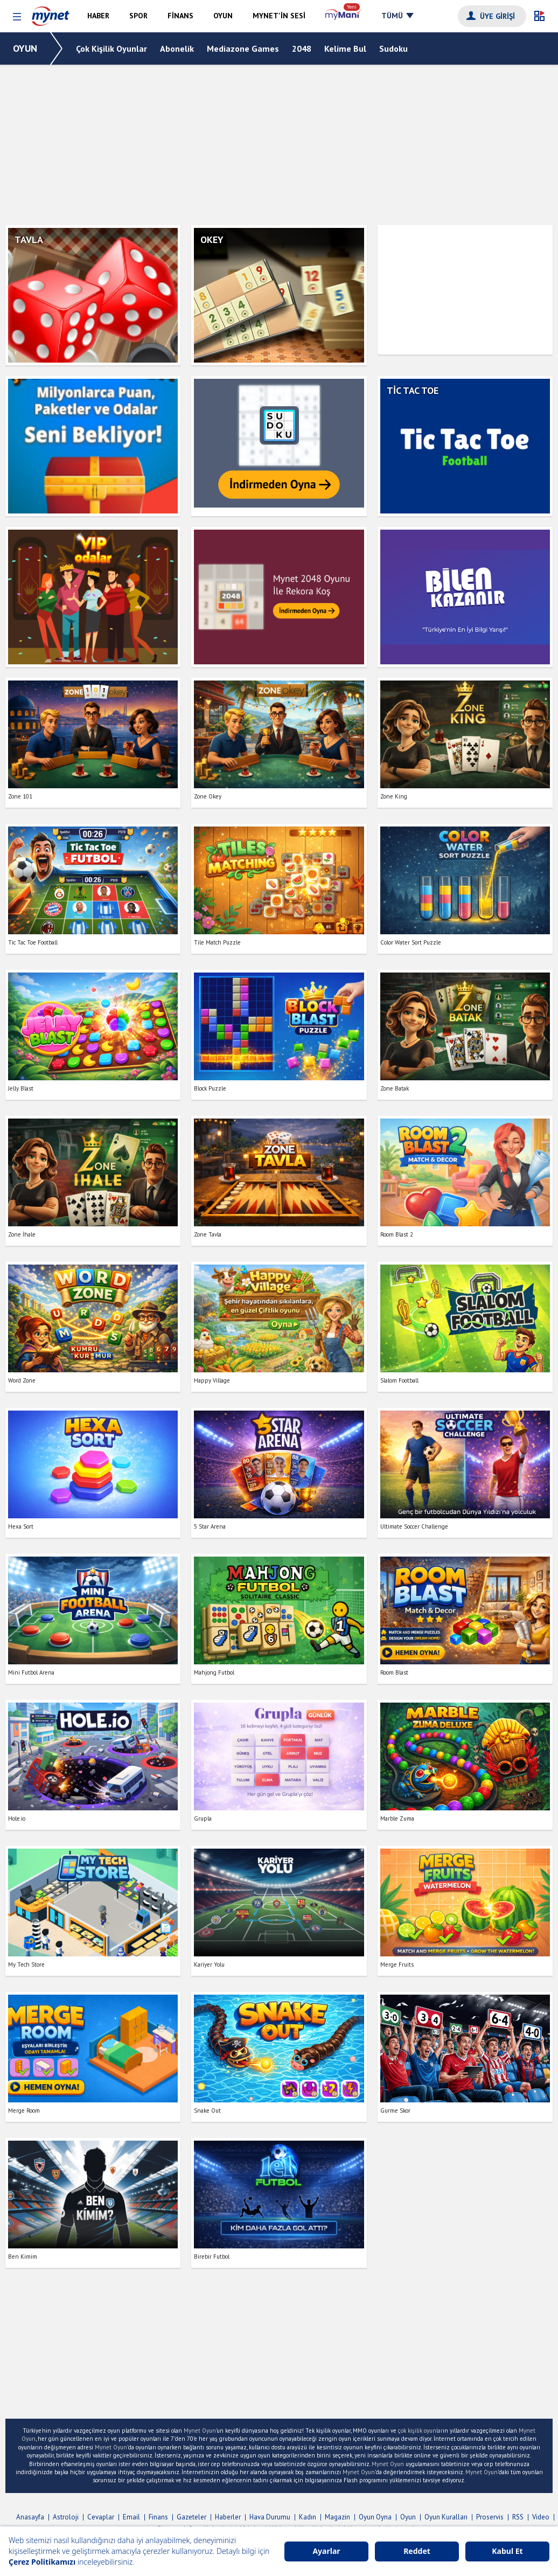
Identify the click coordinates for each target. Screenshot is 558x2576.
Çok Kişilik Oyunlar (111, 48)
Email (131, 2517)
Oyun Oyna (375, 2517)
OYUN (25, 48)
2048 (301, 48)
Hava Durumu (269, 2517)
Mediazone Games (243, 48)
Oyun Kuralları (446, 2517)
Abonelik (177, 48)
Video (540, 2517)
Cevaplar (100, 2517)
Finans (158, 2517)
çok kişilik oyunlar (420, 2430)
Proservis (490, 2517)
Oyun (408, 2517)
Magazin (337, 2517)
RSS (518, 2517)
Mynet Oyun (200, 2430)
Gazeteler (191, 2517)
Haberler (228, 2517)
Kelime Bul (345, 48)
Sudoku (393, 48)
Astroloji (66, 2517)
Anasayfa (30, 2517)
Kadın (307, 2517)
